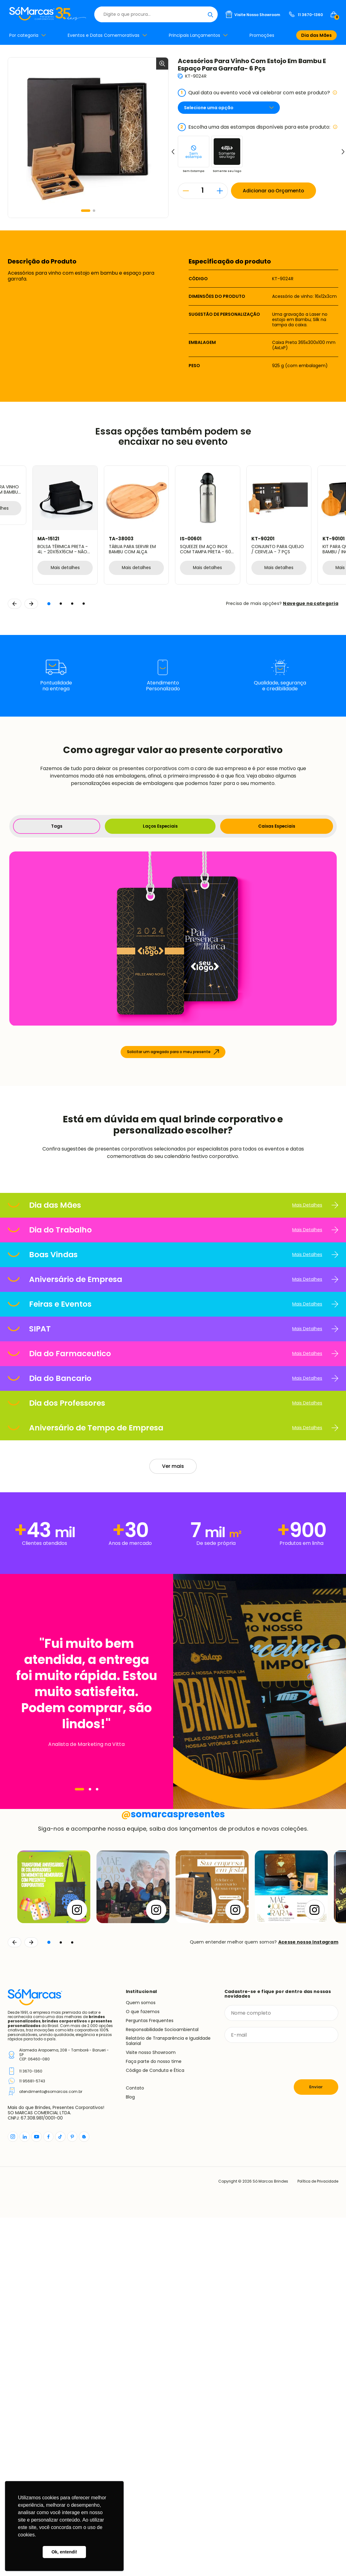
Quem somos (141, 2361)
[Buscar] (210, 14)
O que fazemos (143, 2370)
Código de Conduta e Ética (155, 2429)
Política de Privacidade (316, 2540)
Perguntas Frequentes (149, 2379)
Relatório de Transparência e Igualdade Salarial (168, 2399)
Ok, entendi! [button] (64, 2551)
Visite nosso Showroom (151, 2411)
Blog (130, 2455)
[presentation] (271, 2419)
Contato (135, 2446)
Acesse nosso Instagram (308, 2301)
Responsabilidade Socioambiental (162, 2388)
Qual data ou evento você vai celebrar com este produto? (257, 93)
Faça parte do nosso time (154, 2420)
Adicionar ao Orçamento (275, 190)
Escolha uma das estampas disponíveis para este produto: (258, 127)
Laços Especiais (160, 826)
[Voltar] (14, 2301)
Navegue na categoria (310, 603)
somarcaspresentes (173, 2172)
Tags (56, 826)
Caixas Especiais (277, 826)
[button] (85, 210)
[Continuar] (31, 2301)
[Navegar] (79, 1955)
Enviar (316, 2445)
